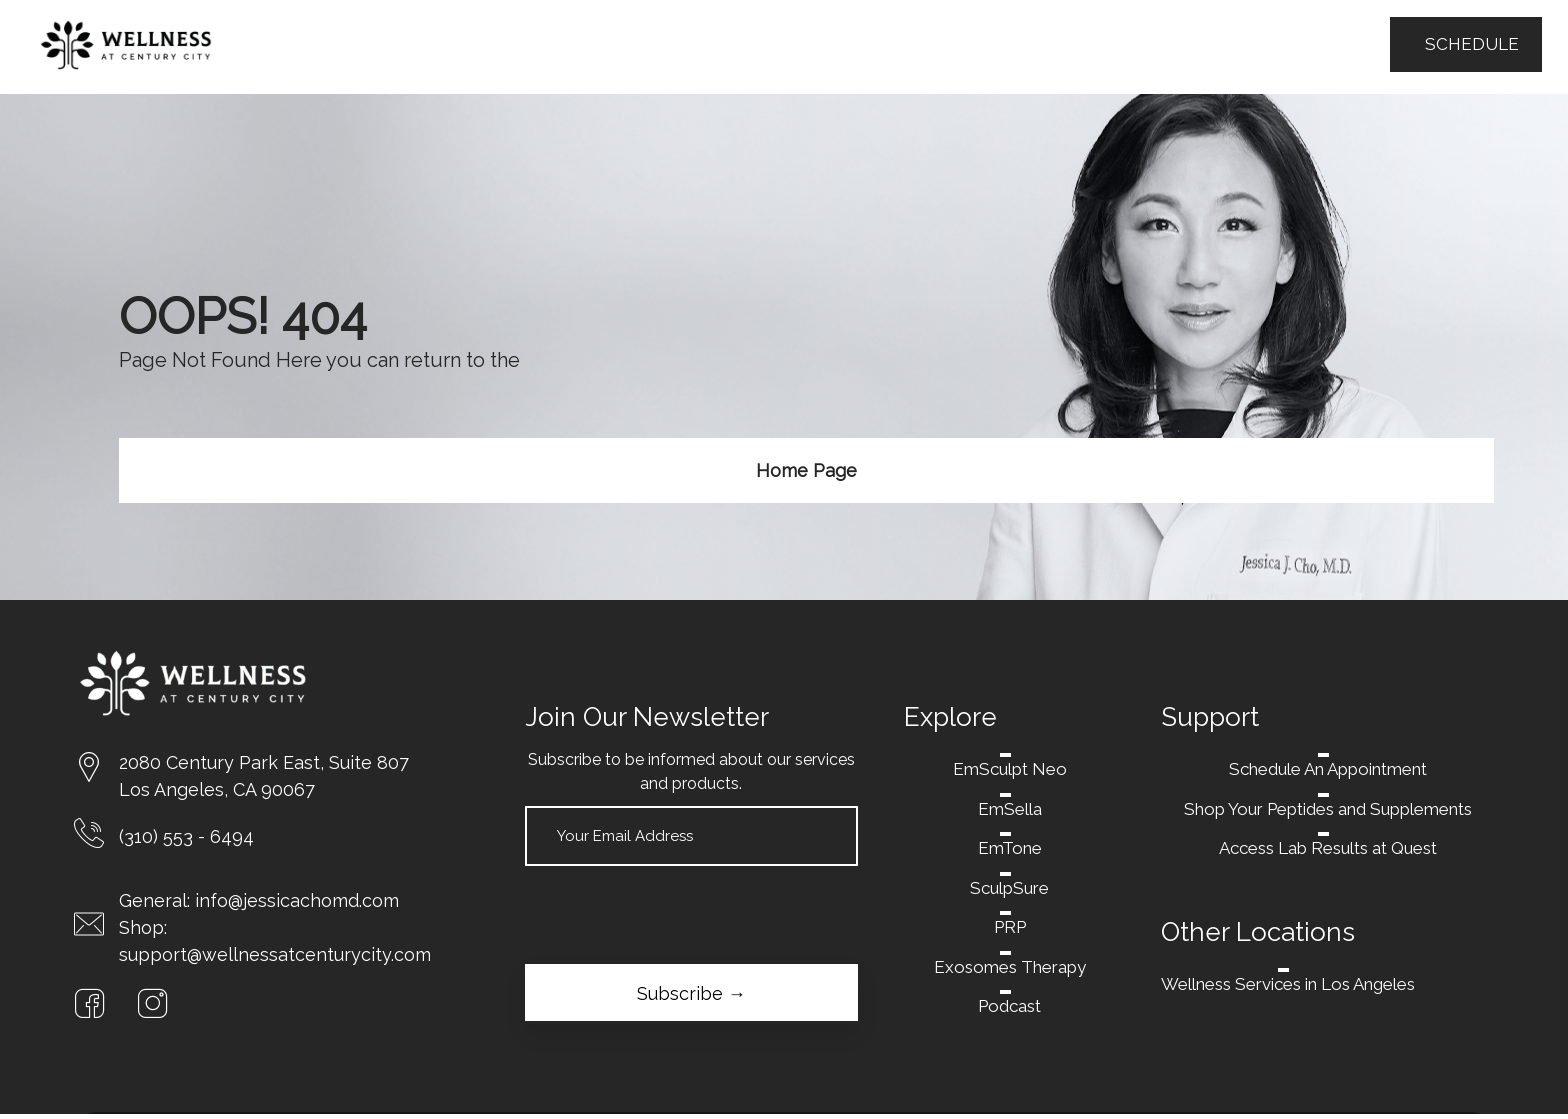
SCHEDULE (1466, 44)
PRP (1010, 927)
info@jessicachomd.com (297, 900)
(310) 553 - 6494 (186, 836)
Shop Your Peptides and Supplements (1328, 809)
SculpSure (1009, 888)
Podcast (1009, 1006)
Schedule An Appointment (1328, 769)
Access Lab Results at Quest (1328, 848)
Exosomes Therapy (1010, 967)
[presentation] (677, 915)
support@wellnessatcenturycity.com (275, 954)
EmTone (1010, 848)
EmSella (1010, 809)
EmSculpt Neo (1010, 769)
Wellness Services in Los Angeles (1288, 984)
